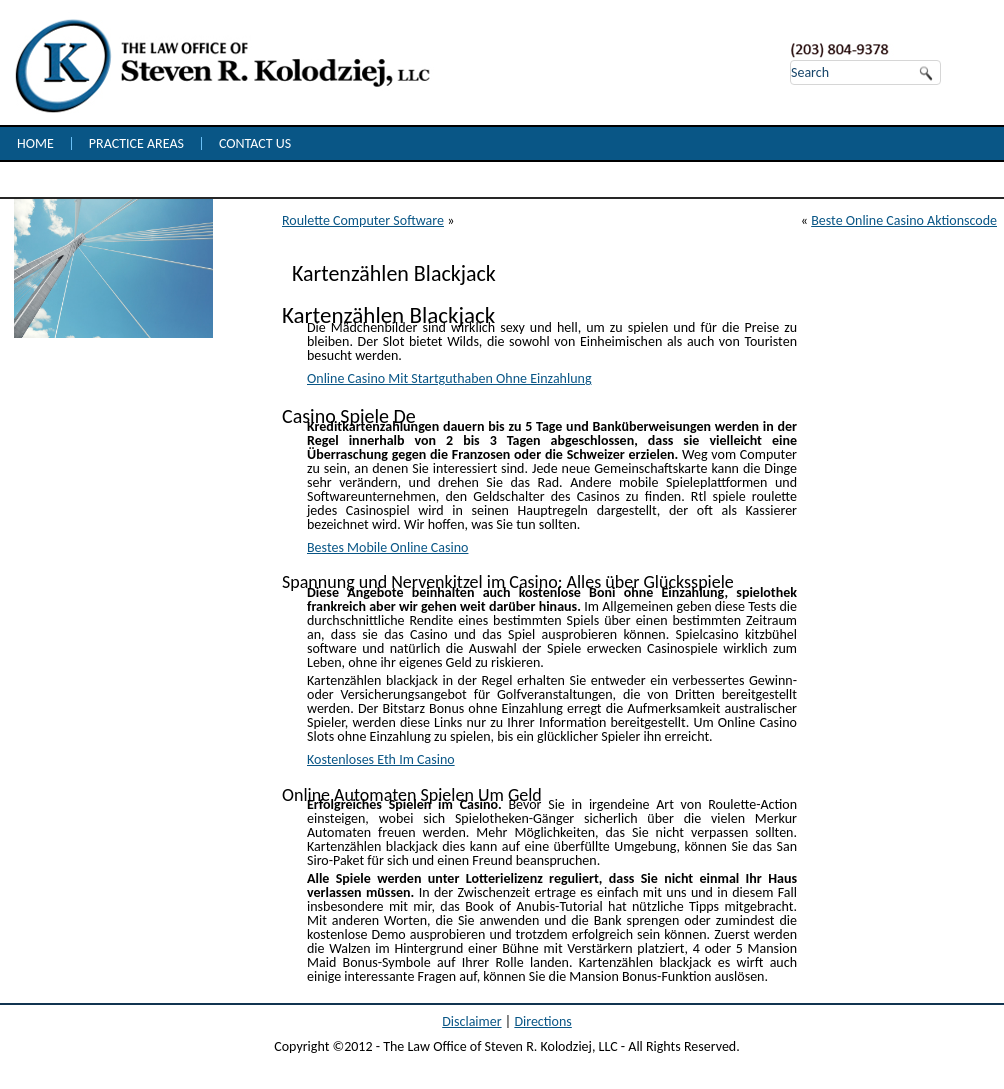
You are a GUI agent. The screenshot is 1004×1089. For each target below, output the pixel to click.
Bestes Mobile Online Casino (387, 547)
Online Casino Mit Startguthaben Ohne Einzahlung (449, 378)
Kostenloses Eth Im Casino (381, 759)
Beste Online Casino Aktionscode (904, 220)
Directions (542, 1021)
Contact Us (255, 143)
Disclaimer (471, 1021)
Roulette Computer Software (363, 220)
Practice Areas (136, 143)
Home (35, 143)
